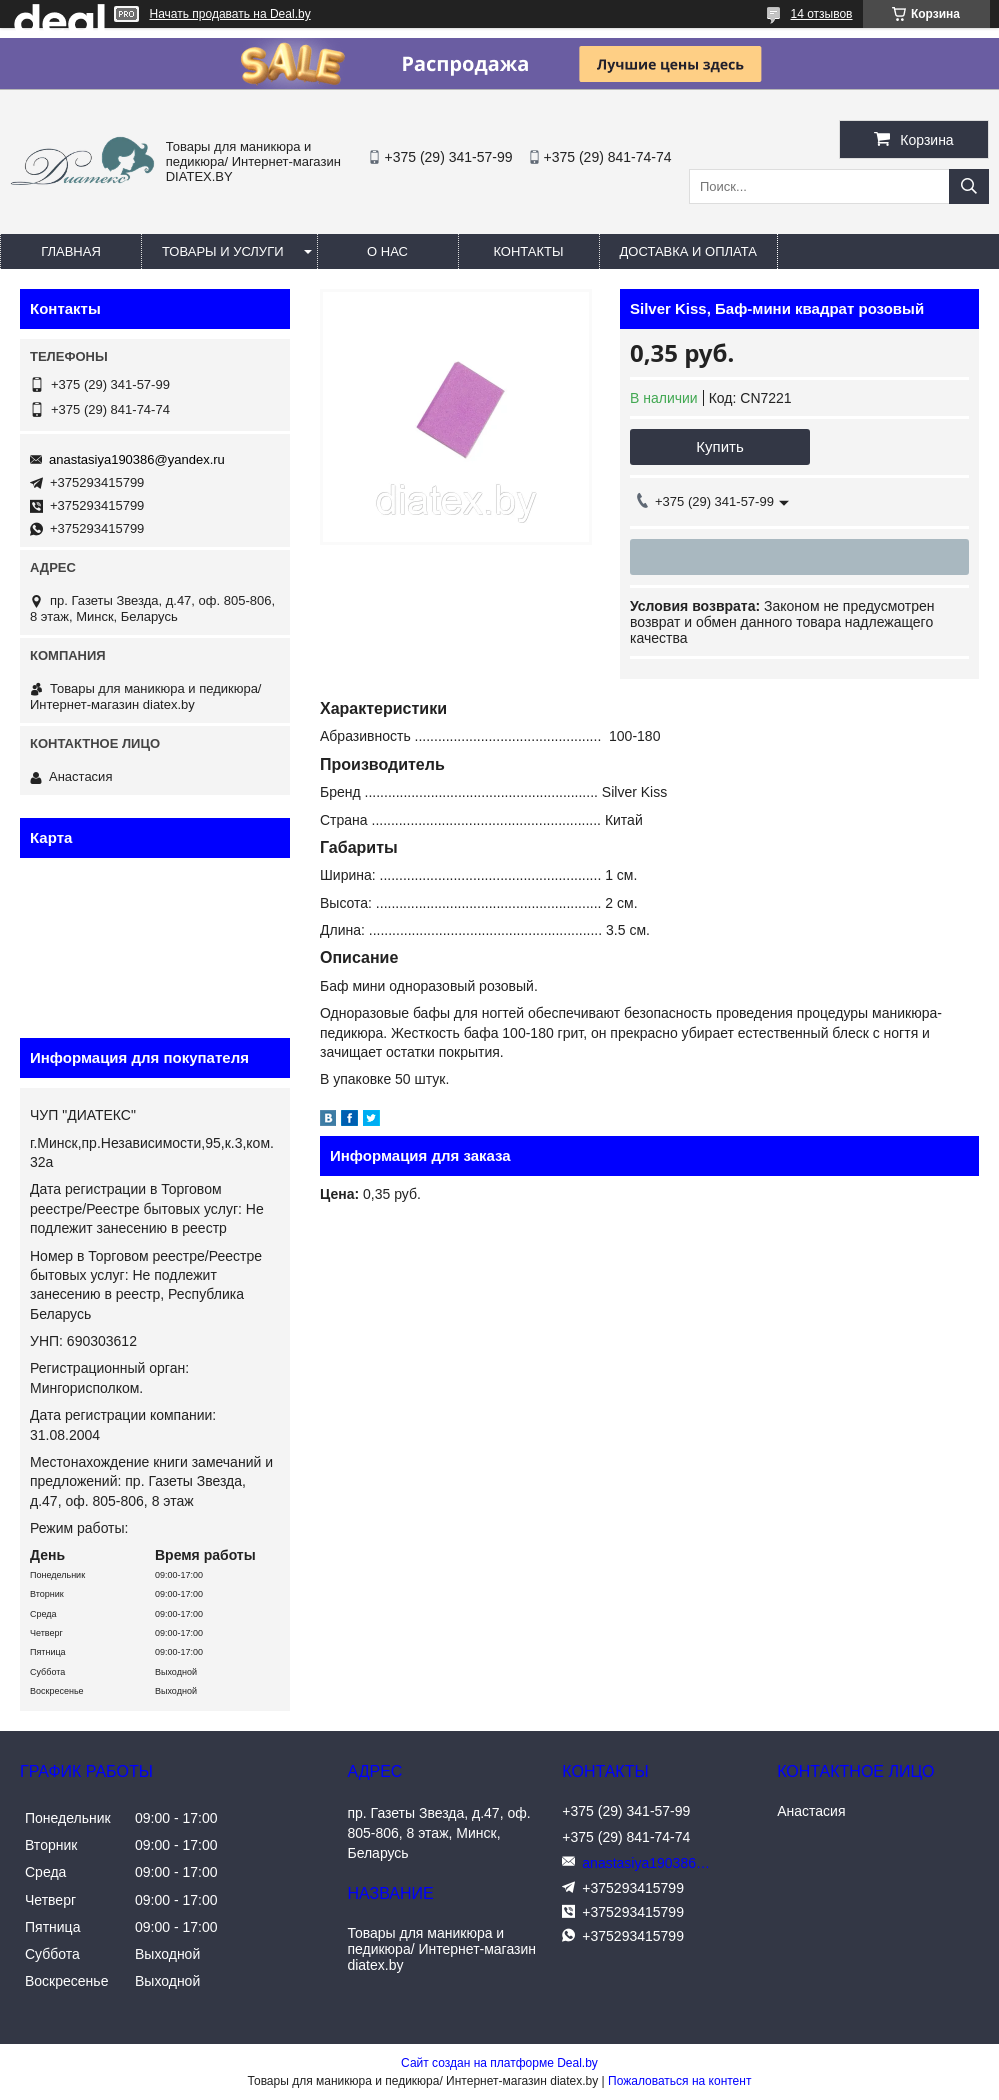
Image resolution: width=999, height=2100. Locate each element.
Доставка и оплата (688, 251)
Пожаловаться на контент (679, 2081)
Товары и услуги (223, 251)
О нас (387, 251)
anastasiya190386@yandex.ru (137, 459)
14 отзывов (821, 14)
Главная (71, 251)
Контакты (528, 251)
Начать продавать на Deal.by (230, 14)
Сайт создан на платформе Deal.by (499, 2063)
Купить (719, 446)
